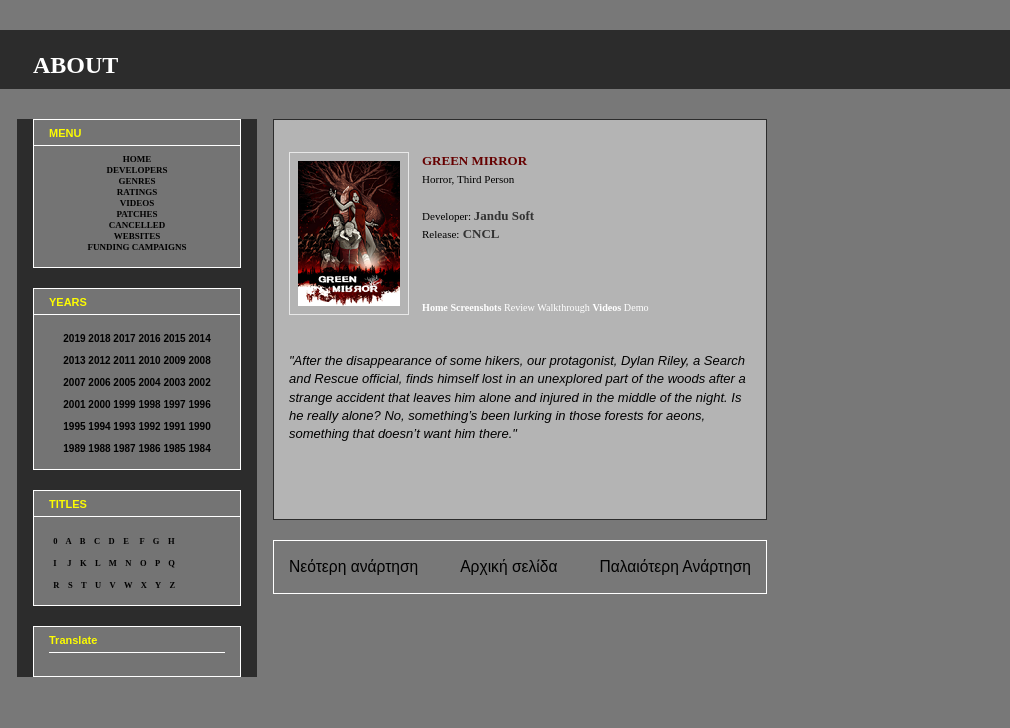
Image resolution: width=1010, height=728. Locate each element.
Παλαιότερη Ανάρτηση (675, 566)
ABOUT (75, 65)
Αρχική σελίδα (508, 566)
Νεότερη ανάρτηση (353, 566)
